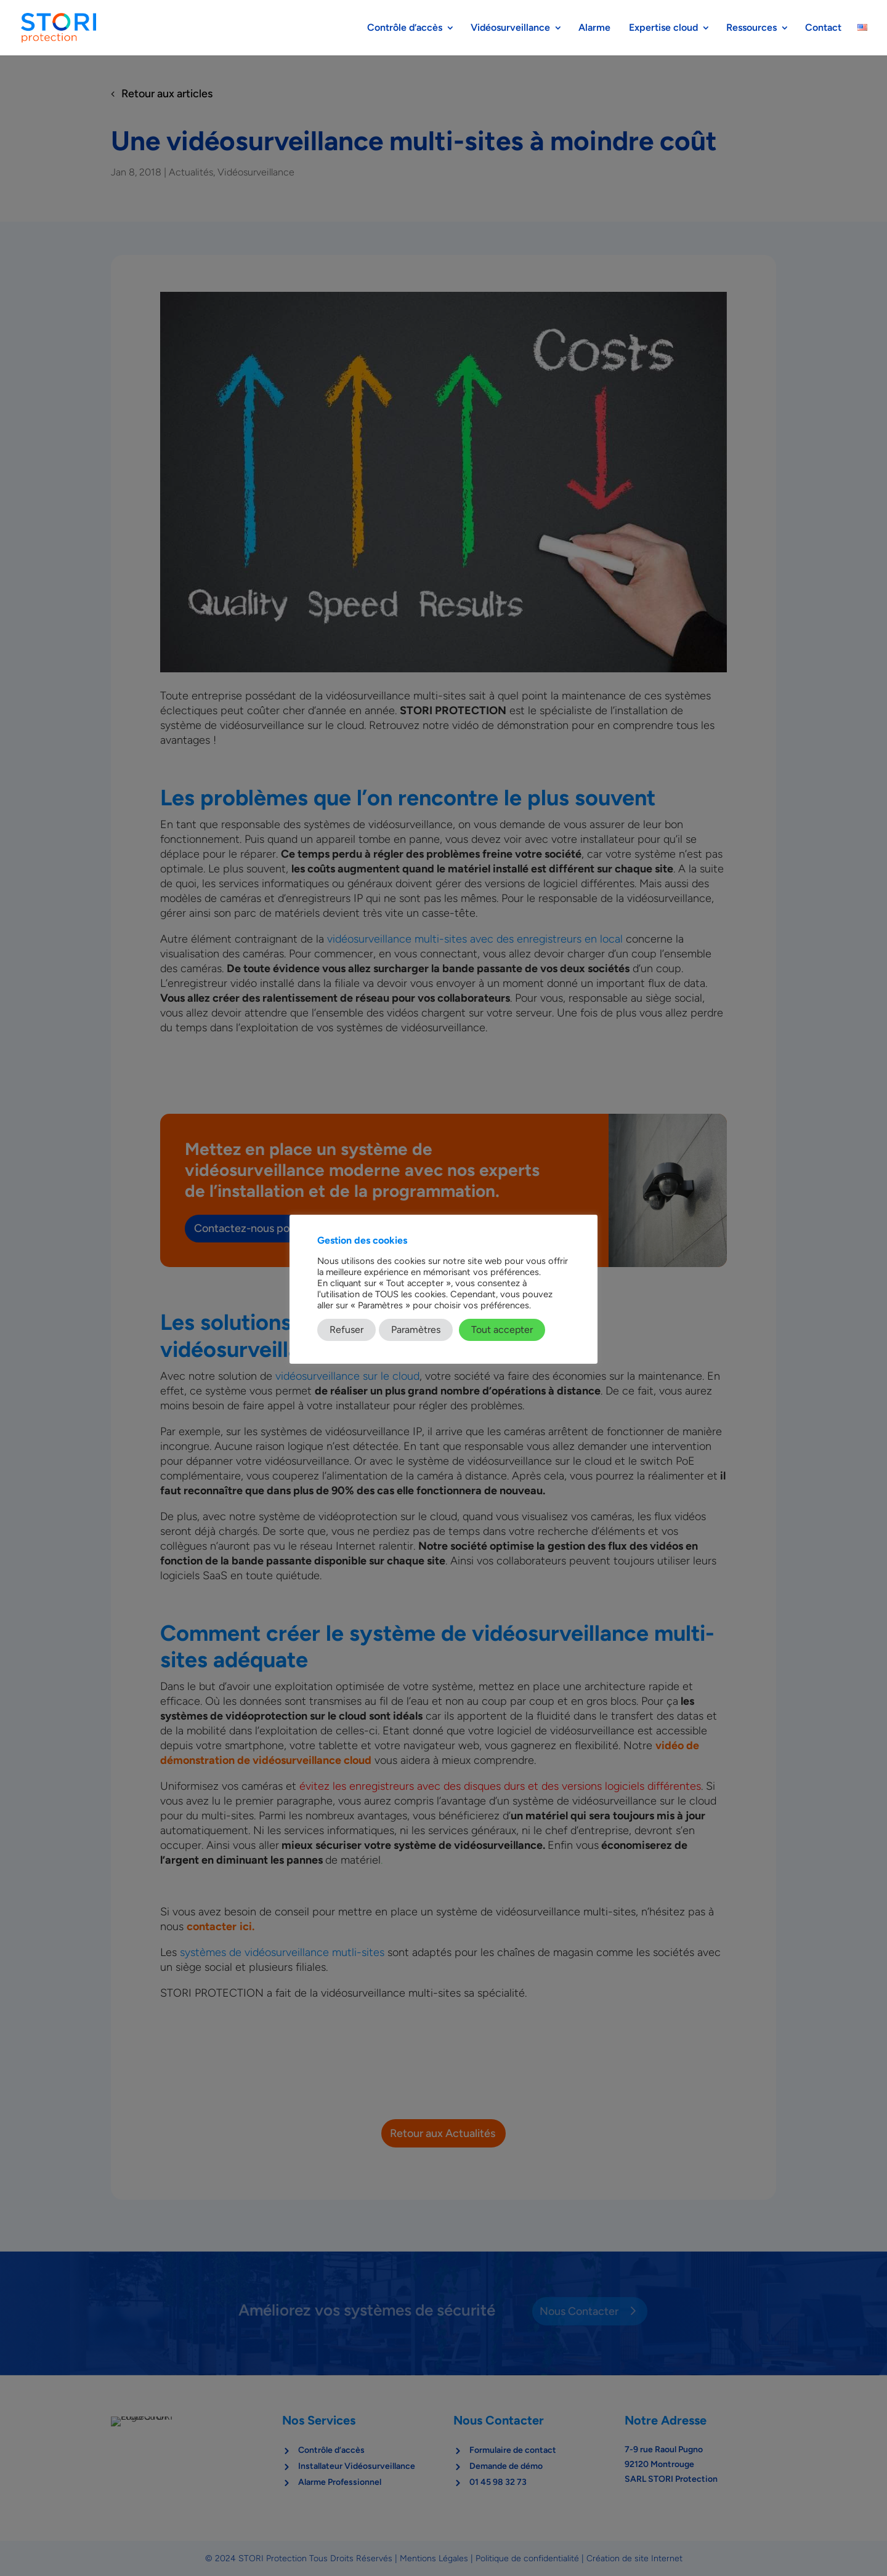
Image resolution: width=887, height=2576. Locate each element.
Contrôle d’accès (404, 28)
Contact (823, 28)
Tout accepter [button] (502, 1329)
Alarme (595, 28)
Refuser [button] (346, 1329)
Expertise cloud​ (663, 28)
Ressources (751, 28)
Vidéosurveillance (510, 28)
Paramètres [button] (415, 1329)
